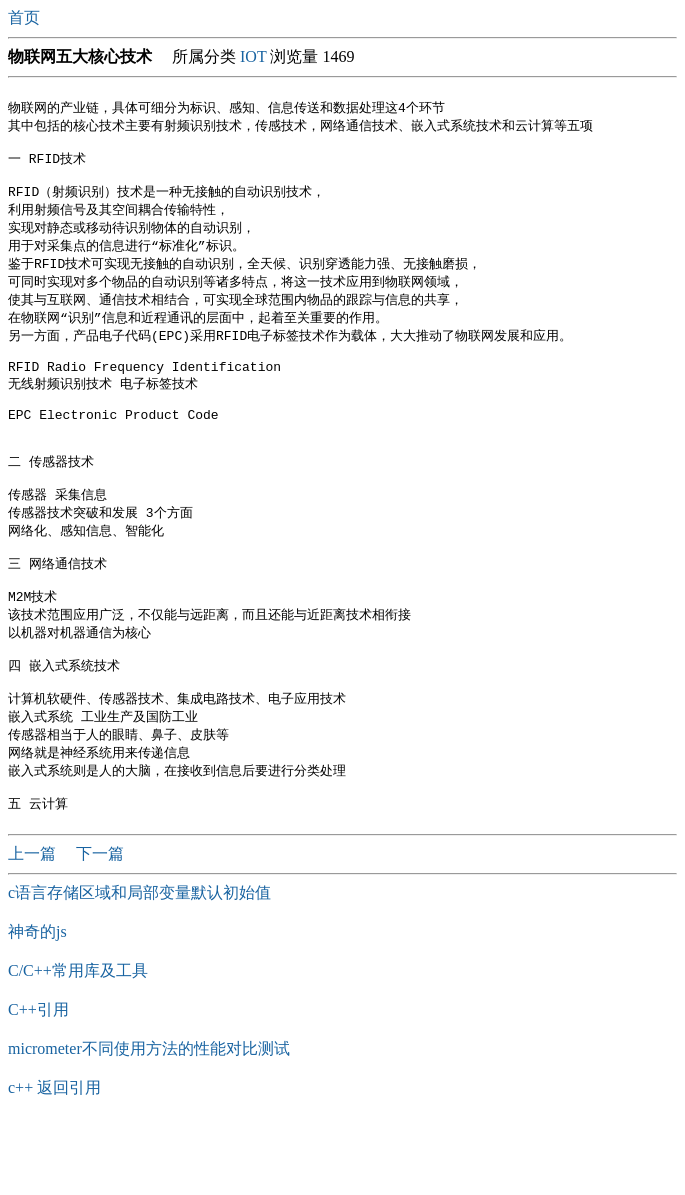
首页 (26, 17)
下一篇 (100, 923)
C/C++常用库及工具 (78, 1040)
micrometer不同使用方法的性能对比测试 (149, 1118)
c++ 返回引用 (54, 1157)
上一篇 (34, 923)
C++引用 (38, 1079)
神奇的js (37, 1001)
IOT (253, 56)
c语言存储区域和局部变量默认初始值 (139, 962)
